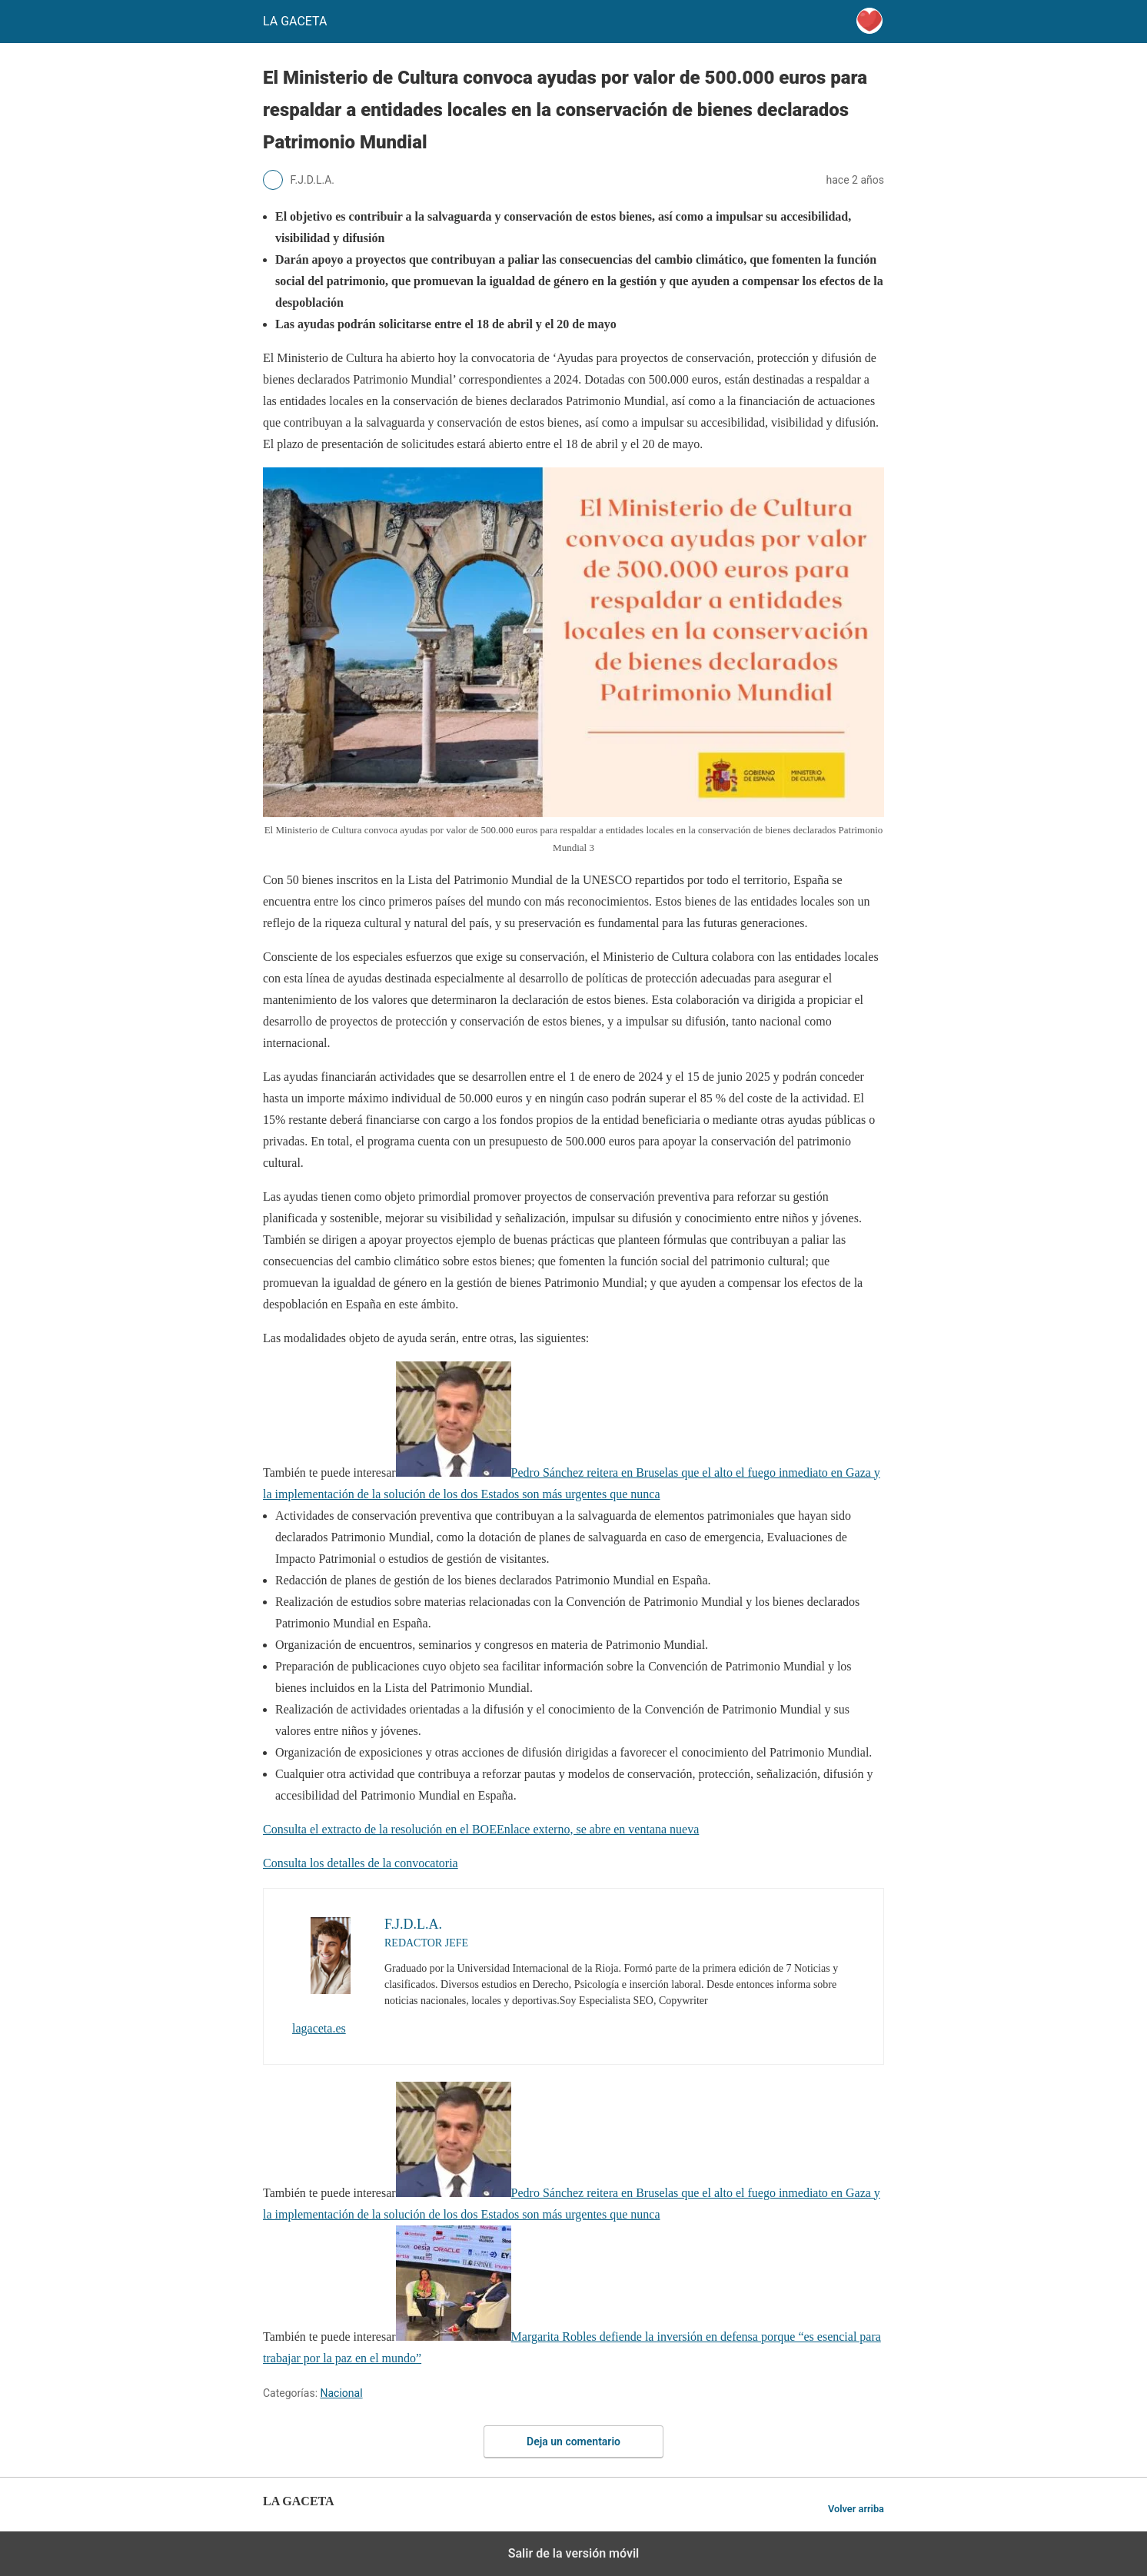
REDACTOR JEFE (426, 1943)
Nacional (342, 2393)
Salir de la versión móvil (574, 2553)
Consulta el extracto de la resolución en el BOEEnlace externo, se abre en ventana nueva (481, 1829)
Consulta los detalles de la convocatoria (360, 1863)
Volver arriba (856, 2509)
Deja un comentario (573, 2441)
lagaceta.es (319, 2028)
